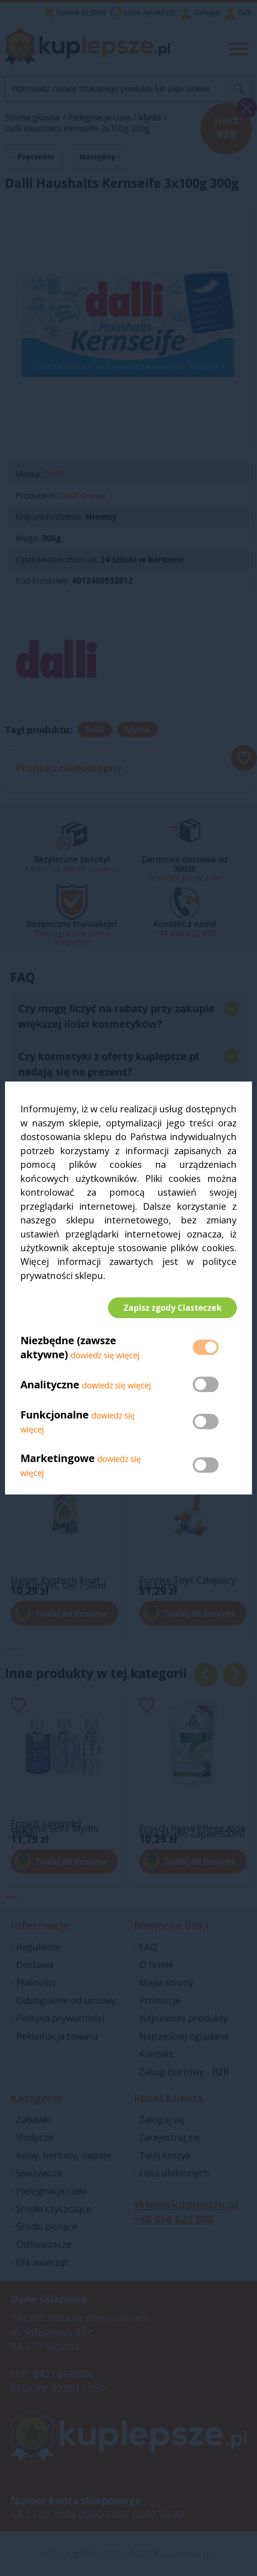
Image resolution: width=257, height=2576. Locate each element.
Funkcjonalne (54, 1415)
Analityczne (51, 1385)
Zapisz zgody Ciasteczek (172, 1307)
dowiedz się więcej (105, 1355)
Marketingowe (57, 1458)
